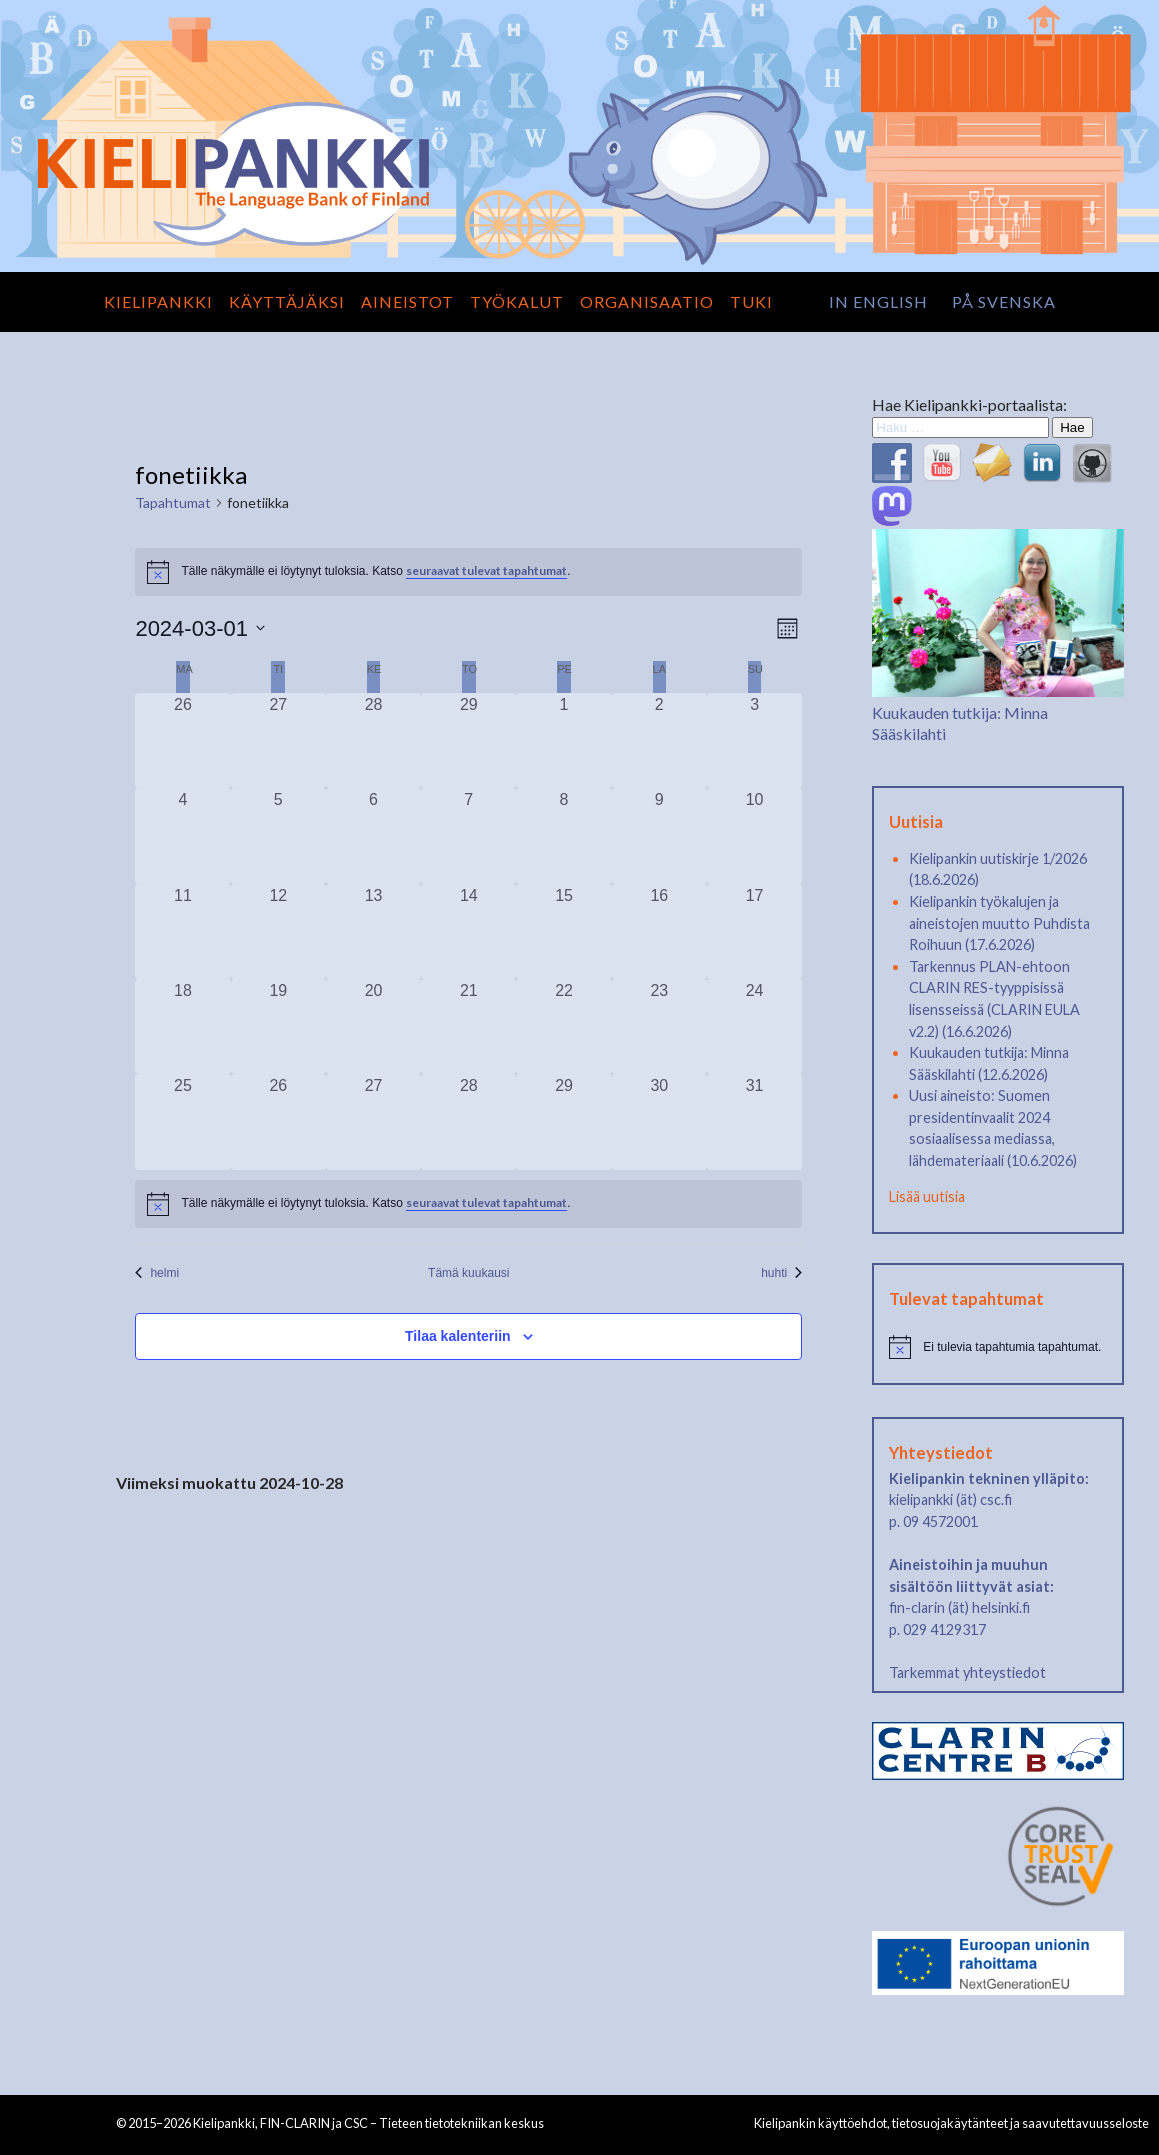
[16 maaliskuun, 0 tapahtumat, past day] (659, 931)
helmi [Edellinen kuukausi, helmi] (157, 1273)
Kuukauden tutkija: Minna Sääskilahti (998, 712)
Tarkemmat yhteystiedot (967, 1672)
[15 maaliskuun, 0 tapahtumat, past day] (563, 931)
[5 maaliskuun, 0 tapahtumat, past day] (278, 835)
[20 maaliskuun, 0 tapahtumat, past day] (373, 1026)
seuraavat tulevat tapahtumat (486, 570)
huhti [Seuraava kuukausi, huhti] (781, 1273)
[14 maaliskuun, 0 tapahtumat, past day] (468, 931)
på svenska (1004, 301)
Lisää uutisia (927, 1196)
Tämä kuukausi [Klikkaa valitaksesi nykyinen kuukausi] (468, 1273)
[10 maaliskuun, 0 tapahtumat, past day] (754, 835)
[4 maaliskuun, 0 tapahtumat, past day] (182, 835)
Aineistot (407, 301)
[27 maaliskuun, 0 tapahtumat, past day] (373, 1121)
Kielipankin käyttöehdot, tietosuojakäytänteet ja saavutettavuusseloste (951, 2123)
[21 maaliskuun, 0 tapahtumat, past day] (468, 1026)
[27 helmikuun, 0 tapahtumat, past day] (278, 740)
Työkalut (517, 301)
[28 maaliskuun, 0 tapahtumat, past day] (468, 1121)
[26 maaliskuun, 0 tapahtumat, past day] (278, 1121)
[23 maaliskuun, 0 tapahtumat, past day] (659, 1026)
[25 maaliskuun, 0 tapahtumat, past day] (182, 1121)
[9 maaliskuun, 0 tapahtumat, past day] (659, 835)
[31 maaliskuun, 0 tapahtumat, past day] (754, 1121)
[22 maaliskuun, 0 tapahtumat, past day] (563, 1026)
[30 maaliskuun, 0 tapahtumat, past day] (659, 1121)
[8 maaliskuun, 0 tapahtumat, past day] (563, 835)
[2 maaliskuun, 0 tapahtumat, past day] (659, 740)
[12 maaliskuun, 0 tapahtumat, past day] (278, 931)
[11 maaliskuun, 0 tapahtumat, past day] (182, 931)
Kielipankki (158, 301)
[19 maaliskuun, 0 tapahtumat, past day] (278, 1026)
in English (878, 301)
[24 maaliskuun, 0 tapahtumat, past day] (754, 1026)
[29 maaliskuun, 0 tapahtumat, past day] (563, 1121)
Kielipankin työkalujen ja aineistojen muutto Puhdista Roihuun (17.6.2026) (999, 923)
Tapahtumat (173, 502)
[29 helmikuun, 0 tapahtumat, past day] (468, 740)
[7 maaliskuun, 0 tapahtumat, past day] (468, 835)
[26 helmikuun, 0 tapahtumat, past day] (182, 740)
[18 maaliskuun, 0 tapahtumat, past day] (182, 1026)
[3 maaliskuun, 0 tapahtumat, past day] (754, 740)
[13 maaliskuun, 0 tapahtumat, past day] (373, 931)
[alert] (468, 1204)
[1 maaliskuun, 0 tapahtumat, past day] (563, 740)
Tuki (751, 301)
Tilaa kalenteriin (458, 1336)
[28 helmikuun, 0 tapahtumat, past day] (373, 740)
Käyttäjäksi (287, 301)
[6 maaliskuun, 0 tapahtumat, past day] (373, 835)
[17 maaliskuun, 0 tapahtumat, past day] (754, 931)
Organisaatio (647, 301)
